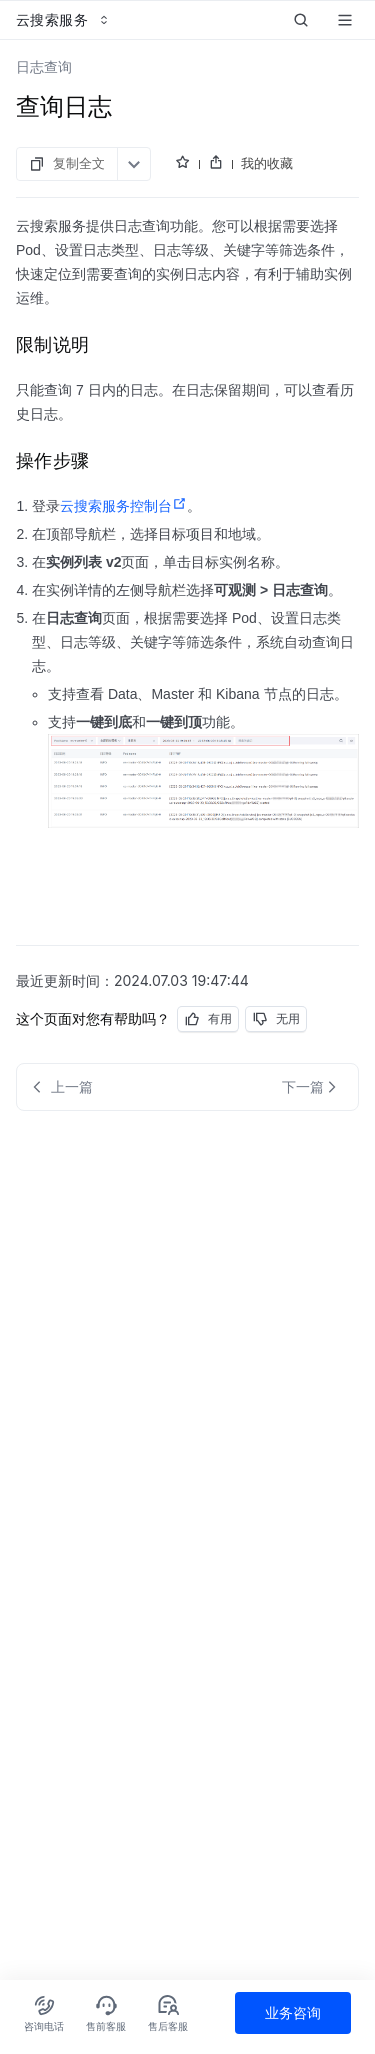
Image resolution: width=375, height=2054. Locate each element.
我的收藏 (267, 163)
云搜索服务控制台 (123, 506)
